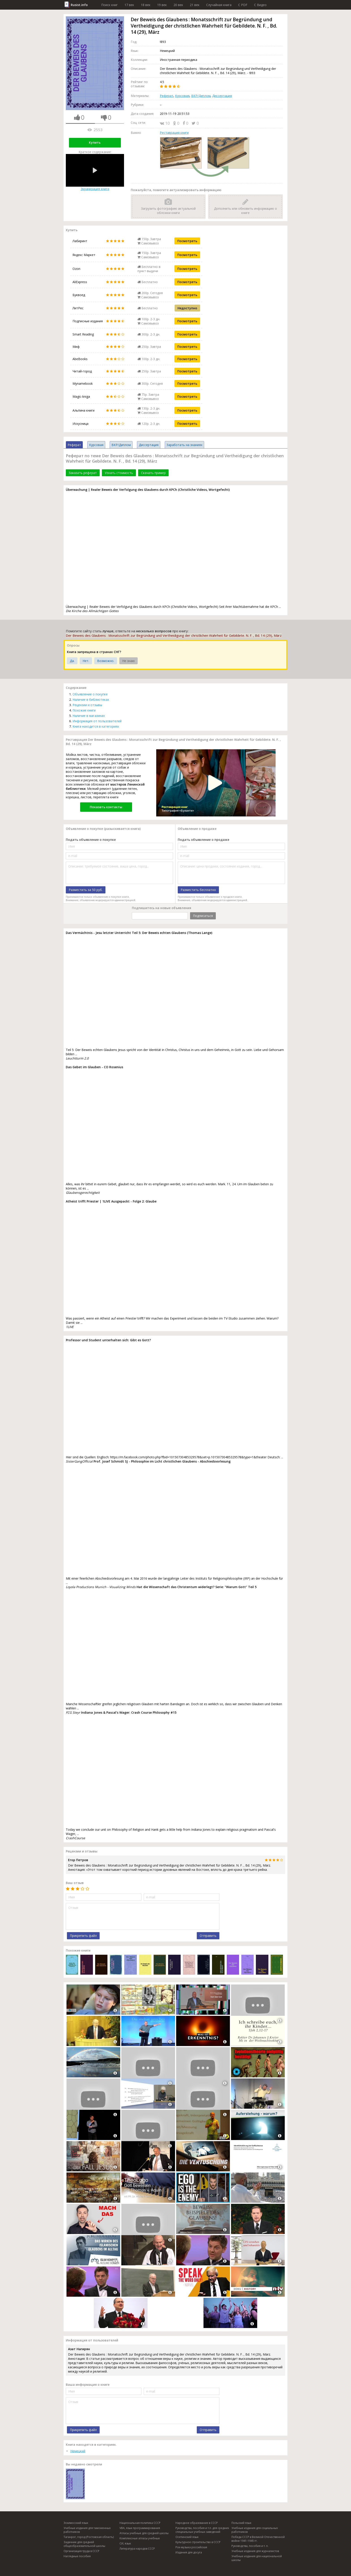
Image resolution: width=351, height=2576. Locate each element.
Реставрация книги (174, 132)
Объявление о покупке (90, 694)
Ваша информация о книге (87, 2384)
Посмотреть (187, 241)
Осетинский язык (187, 2537)
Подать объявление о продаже (203, 839)
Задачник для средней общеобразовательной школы (84, 2544)
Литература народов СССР (137, 2548)
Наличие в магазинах (89, 715)
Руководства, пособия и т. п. (249, 2546)
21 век (194, 5)
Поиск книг (109, 5)
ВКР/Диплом (200, 96)
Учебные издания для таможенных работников (87, 2530)
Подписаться (203, 916)
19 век (162, 5)
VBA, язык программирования (140, 2528)
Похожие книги (84, 710)
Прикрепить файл (83, 1935)
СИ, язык (125, 2543)
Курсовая (182, 96)
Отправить (208, 1935)
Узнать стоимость (119, 473)
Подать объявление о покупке (91, 839)
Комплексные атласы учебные (140, 2538)
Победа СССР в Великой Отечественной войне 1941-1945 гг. (258, 2539)
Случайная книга (218, 5)
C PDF (242, 5)
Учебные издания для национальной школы (256, 2558)
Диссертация (222, 96)
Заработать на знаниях (184, 445)
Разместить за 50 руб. (86, 890)
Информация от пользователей (97, 721)
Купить (95, 142)
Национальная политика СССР (140, 2523)
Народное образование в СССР (197, 2523)
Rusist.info (79, 5)
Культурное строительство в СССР (198, 2542)
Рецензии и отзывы (87, 705)
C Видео (260, 5)
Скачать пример (153, 473)
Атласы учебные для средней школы (144, 2533)
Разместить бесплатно (198, 890)
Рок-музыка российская (191, 2547)
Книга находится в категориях (96, 726)
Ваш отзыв (75, 1883)
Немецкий (77, 2451)
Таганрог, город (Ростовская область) (89, 2537)
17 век (129, 5)
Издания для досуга (189, 2552)
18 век (145, 5)
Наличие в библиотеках (91, 699)
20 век (178, 5)
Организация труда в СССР (81, 2551)
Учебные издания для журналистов (255, 2551)
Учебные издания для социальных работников (254, 2530)
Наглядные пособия (77, 2556)
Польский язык (241, 2523)
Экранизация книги (95, 172)
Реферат (166, 96)
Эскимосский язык (76, 2523)
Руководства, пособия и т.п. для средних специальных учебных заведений (202, 2530)
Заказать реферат (83, 473)
